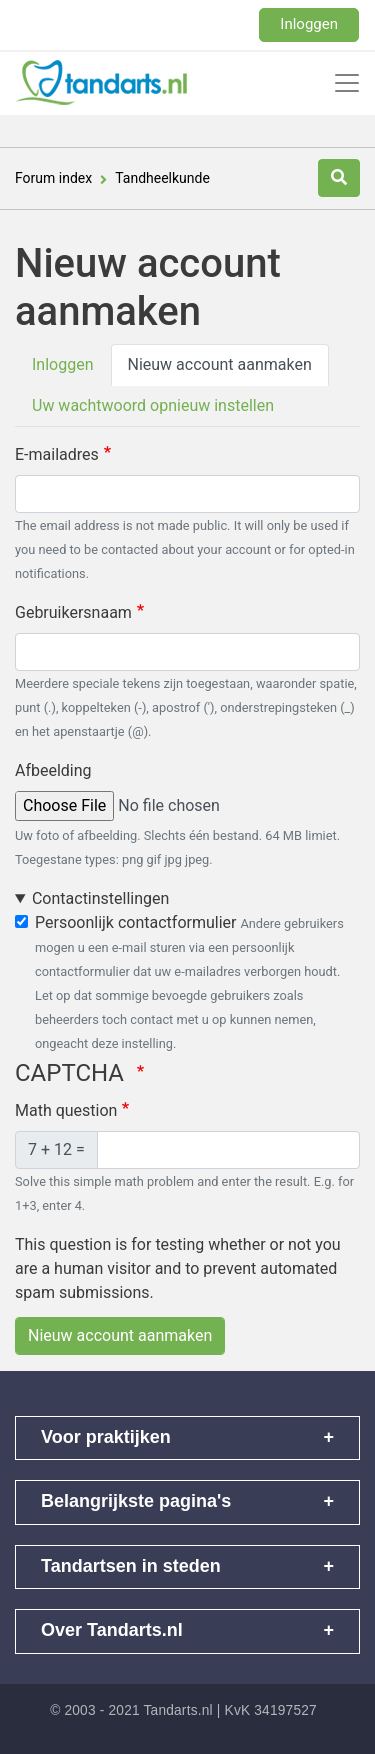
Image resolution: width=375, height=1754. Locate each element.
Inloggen (309, 24)
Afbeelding (53, 770)
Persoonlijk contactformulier (135, 922)
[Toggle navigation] (347, 83)
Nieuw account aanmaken (220, 364)
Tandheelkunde (162, 178)
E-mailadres (57, 454)
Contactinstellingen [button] (100, 898)
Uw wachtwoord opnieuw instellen (153, 405)
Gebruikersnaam (73, 612)
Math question (66, 1110)
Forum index (53, 178)
